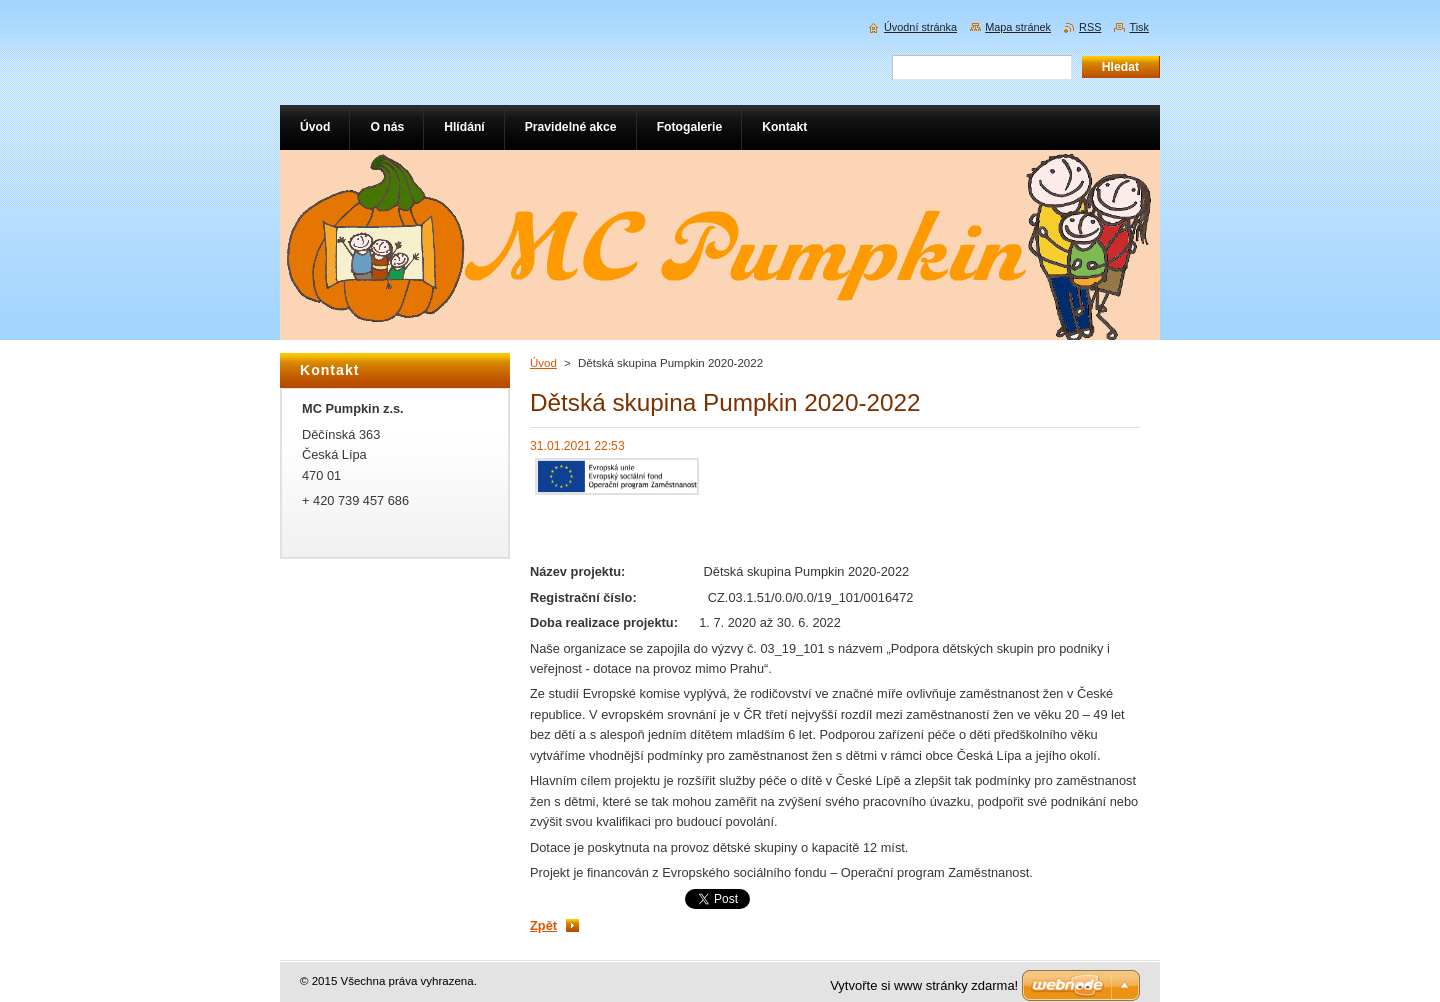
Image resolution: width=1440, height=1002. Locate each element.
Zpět (543, 925)
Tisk (1139, 27)
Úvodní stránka (920, 27)
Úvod (543, 363)
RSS (1090, 27)
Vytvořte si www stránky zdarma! (924, 985)
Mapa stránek (1018, 27)
